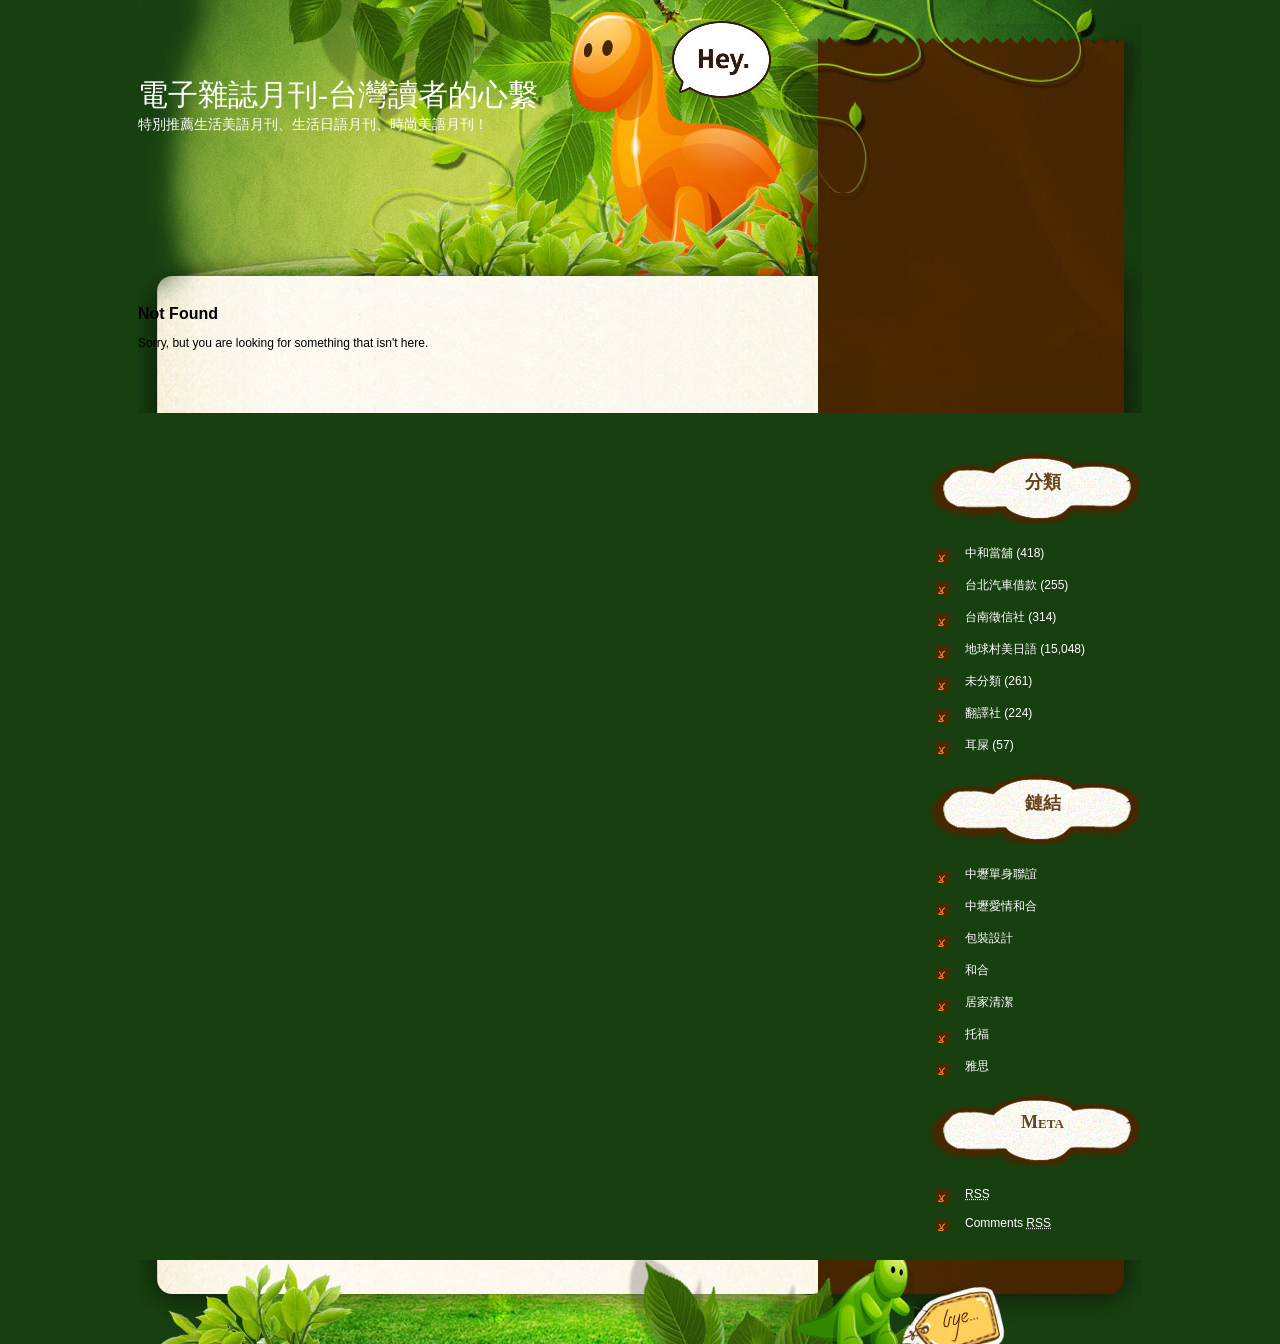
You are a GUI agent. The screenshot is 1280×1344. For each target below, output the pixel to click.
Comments (1008, 1223)
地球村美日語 (1001, 649)
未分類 (983, 681)
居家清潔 (989, 1002)
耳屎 (977, 745)
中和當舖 (989, 553)
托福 (977, 1034)
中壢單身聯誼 (1001, 874)
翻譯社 (983, 713)
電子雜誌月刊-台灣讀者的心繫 (338, 94)
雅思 (977, 1066)
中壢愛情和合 (1001, 906)
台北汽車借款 (1001, 585)
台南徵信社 (995, 617)
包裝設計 (989, 938)
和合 (977, 970)
